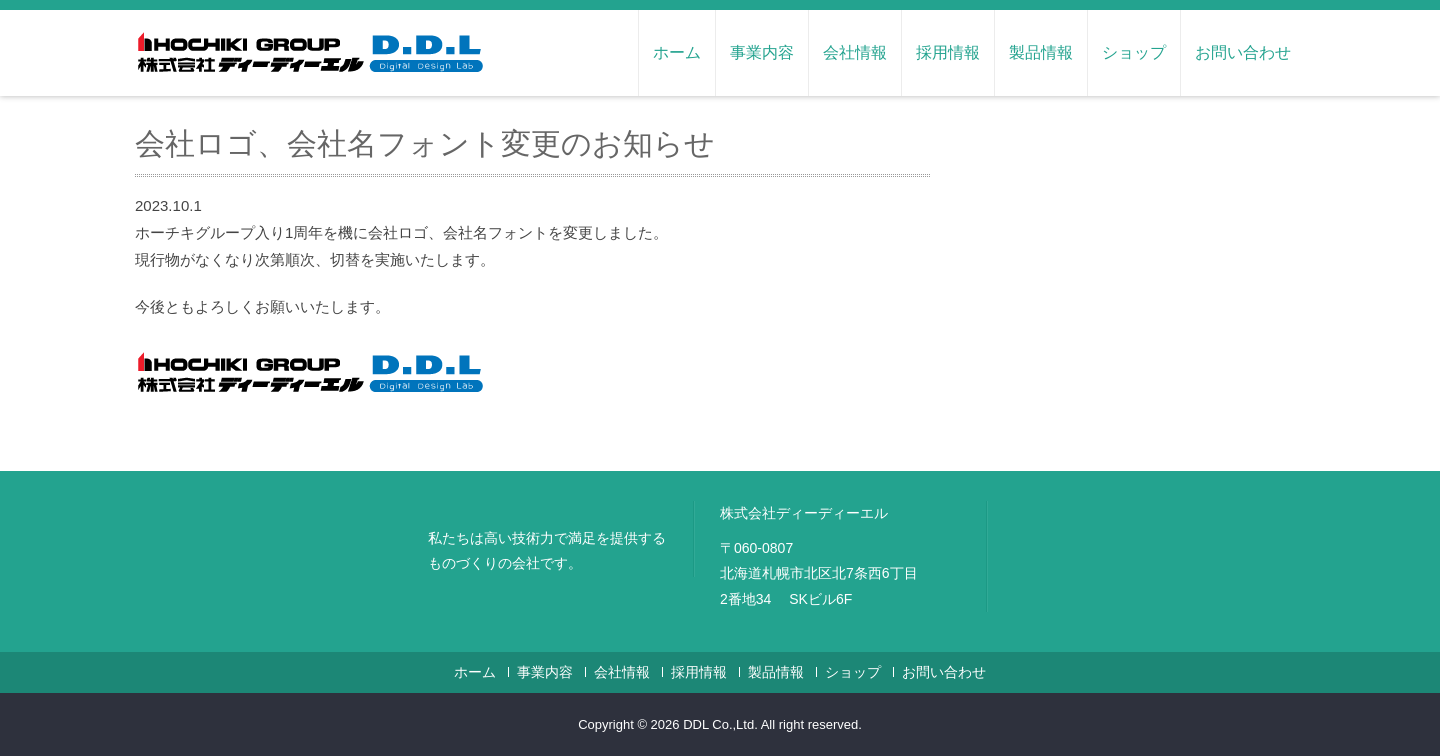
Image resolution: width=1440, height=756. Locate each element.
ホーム (677, 52)
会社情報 (855, 52)
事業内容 (762, 52)
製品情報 (1041, 52)
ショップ (1134, 52)
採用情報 (948, 52)
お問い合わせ (1243, 52)
